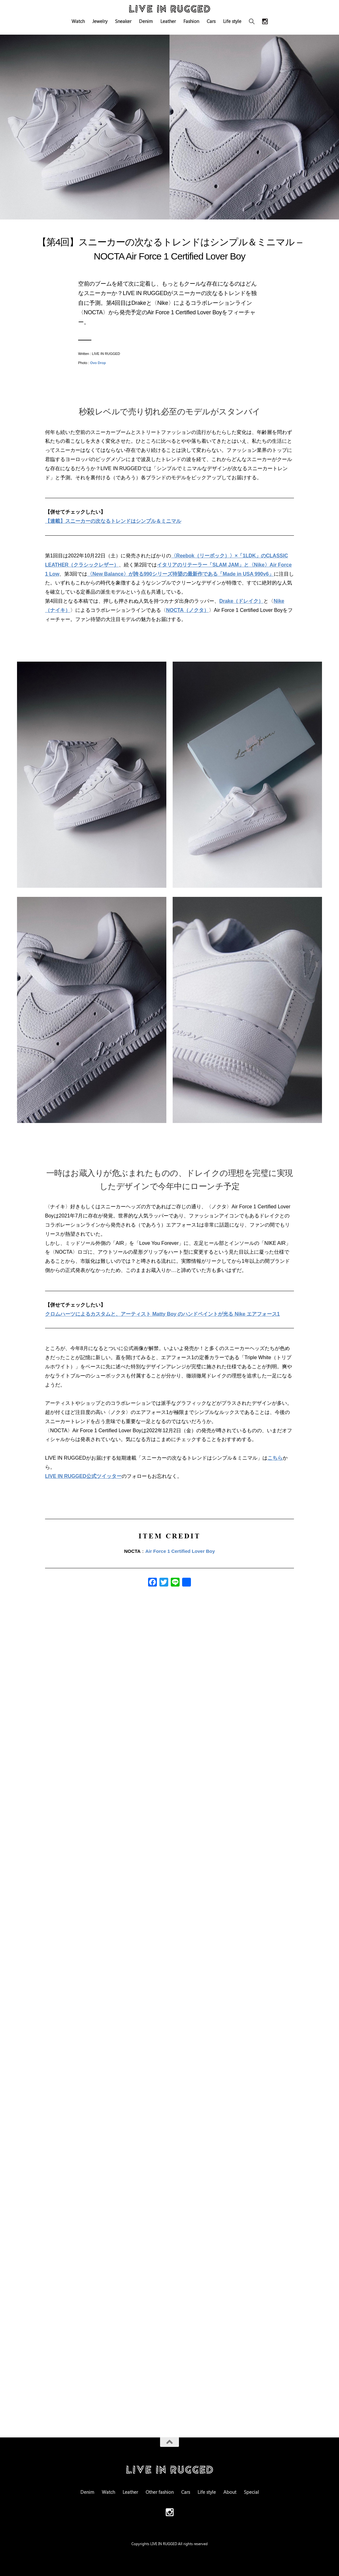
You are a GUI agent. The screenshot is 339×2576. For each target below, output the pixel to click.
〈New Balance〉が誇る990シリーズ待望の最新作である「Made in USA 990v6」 (180, 574)
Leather (168, 21)
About (229, 2492)
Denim (146, 21)
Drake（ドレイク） (241, 601)
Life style (232, 21)
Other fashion (160, 2492)
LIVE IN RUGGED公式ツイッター (83, 1476)
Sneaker (123, 21)
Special (251, 2492)
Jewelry (99, 21)
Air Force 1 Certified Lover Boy (180, 1551)
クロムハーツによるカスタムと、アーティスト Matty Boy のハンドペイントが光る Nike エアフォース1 (162, 1314)
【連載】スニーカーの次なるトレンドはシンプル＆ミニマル (113, 521)
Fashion (191, 21)
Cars (211, 21)
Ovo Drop (98, 363)
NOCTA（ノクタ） (187, 610)
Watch (78, 21)
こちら (275, 1458)
